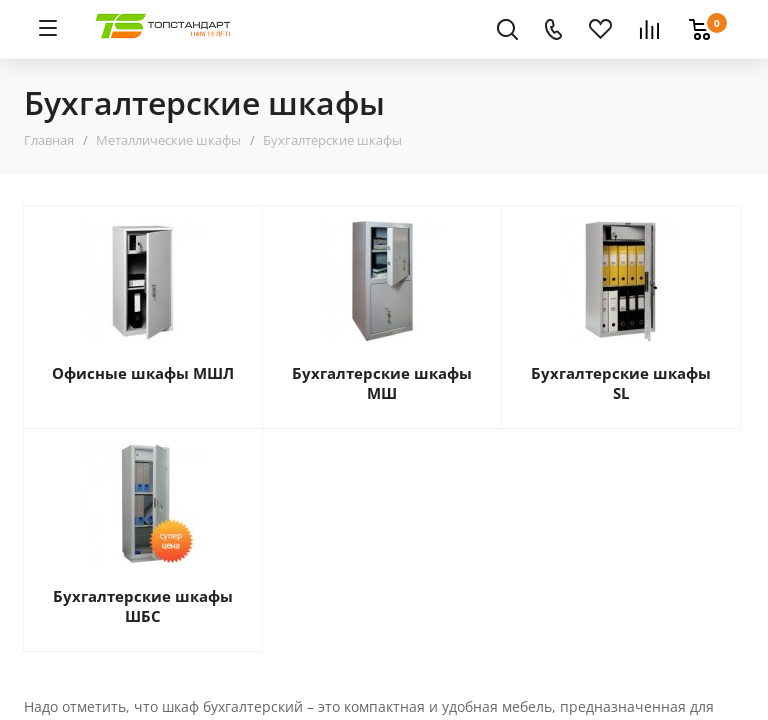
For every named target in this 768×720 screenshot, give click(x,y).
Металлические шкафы (168, 140)
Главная (49, 140)
